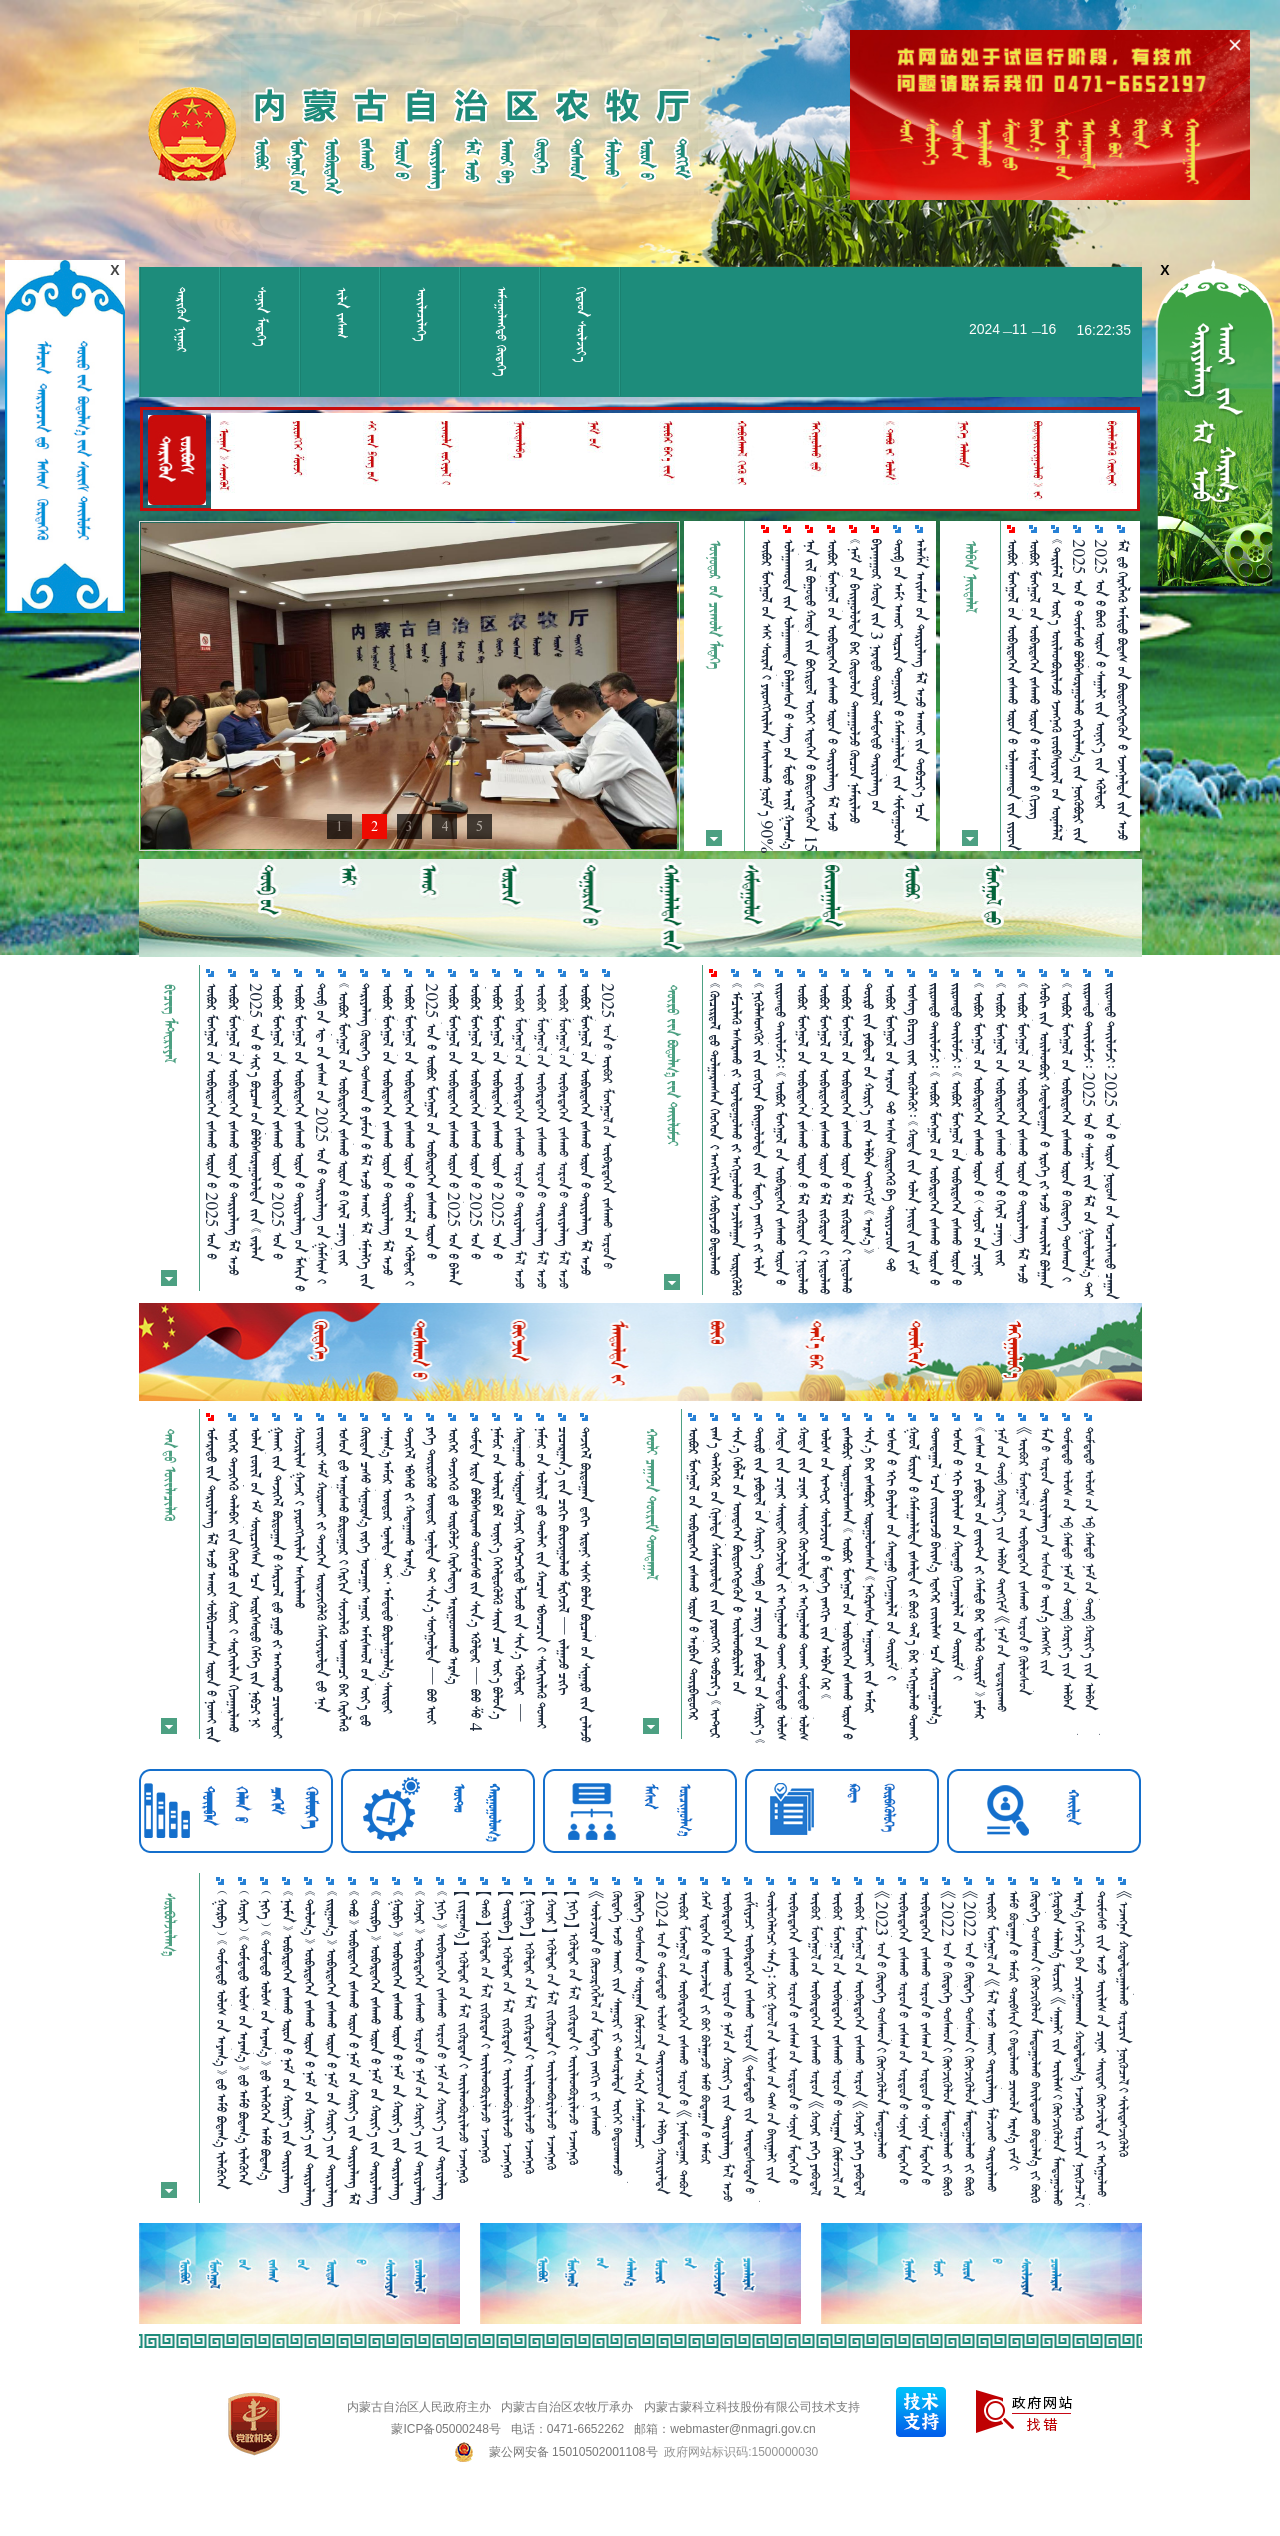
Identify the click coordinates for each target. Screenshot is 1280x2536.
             (803, 1138)
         (234, 1579)
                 (256, 1577)
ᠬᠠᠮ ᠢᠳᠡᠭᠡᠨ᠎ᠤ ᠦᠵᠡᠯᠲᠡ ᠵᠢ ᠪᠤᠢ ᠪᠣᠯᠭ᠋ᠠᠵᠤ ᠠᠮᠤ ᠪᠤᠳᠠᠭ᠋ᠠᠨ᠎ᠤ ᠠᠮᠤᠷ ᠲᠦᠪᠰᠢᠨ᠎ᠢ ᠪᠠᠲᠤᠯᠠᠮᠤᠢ (706, 2028)
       (541, 1577)
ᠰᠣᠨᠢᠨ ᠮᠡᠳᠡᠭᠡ (261, 316)
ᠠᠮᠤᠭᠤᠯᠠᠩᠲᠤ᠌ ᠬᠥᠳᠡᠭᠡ (501, 331)
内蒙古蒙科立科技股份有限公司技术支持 (752, 2407)
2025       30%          (1079, 691)
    (299, 1517)
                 (957, 1134)
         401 (432, 1575)
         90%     (767, 696)
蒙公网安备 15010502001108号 (573, 2452)
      (453, 1555)
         (497, 1573)
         (564, 1561)
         (936, 1575)
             (825, 1138)
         (278, 1582)
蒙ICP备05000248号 (445, 2429)
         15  (811, 696)
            (322, 1569)
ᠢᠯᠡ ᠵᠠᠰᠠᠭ (341, 312)
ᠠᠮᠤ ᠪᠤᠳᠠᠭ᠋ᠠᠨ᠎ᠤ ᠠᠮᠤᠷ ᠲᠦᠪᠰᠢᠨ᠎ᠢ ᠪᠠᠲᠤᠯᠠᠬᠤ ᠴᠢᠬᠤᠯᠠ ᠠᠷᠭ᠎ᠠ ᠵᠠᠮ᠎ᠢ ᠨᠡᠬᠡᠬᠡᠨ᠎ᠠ (1014, 2030)
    (409, 1501)
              (586, 1584)
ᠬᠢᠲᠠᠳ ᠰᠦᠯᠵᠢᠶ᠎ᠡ (581, 324)
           (737, 1139)
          (892, 1553)
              (980, 1573)
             (520, 1574)
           (759, 1129)
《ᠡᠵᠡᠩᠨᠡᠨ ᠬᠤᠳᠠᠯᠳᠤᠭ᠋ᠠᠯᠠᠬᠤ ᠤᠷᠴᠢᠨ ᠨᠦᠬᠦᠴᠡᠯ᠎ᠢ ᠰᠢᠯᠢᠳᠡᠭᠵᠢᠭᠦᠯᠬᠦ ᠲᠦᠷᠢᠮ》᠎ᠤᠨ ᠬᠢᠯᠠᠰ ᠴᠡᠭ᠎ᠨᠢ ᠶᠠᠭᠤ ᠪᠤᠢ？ (1124, 2024)
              (366, 1576)
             (1045, 1135)
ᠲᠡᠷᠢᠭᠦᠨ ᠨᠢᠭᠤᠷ (181, 320)
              (1035, 679)
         (344, 1579)
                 (935, 1134)
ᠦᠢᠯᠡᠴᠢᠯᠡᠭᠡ (421, 314)
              (847, 1138)
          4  (476, 1579)
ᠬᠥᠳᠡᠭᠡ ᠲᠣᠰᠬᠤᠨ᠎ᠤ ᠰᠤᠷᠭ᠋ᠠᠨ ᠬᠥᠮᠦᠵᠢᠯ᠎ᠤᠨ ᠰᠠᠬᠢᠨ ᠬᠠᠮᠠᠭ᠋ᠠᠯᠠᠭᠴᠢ (639, 2019)
